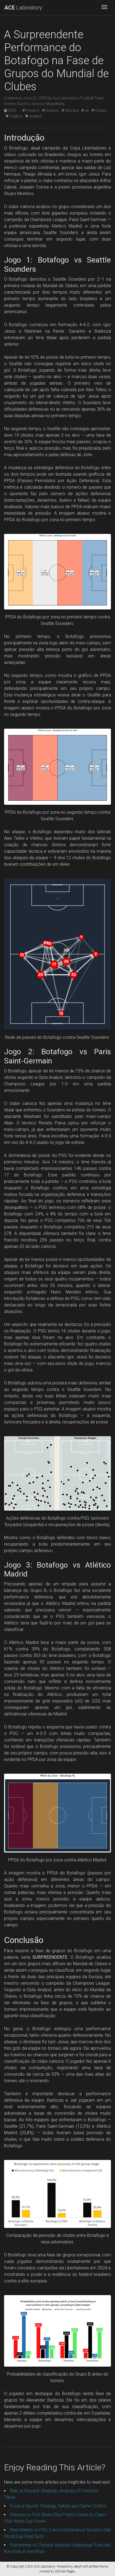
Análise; (50, 110)
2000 (10, 110)
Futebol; (31, 110)
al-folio (93, 2566)
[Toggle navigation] (104, 7)
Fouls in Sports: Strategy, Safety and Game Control (58, 2506)
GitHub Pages (65, 2571)
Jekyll (77, 2566)
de (85, 110)
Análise (33, 116)
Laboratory (23, 7)
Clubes (99, 110)
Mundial (70, 110)
